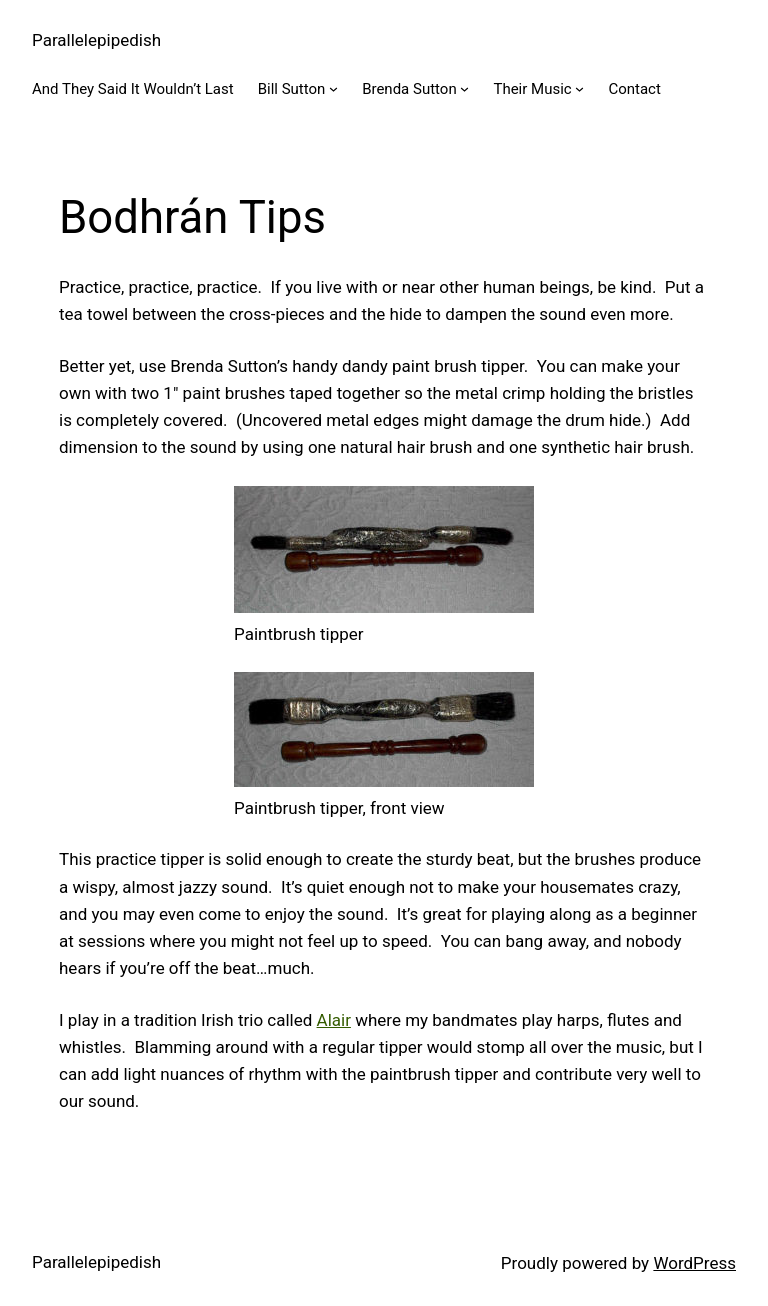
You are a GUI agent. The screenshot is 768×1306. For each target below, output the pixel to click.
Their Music (532, 89)
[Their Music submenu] (579, 88)
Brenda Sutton (409, 89)
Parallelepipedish (96, 40)
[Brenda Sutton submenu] (464, 88)
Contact (634, 89)
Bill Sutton (292, 89)
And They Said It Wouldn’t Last (133, 89)
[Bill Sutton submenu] (333, 88)
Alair (334, 1020)
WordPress (694, 1263)
